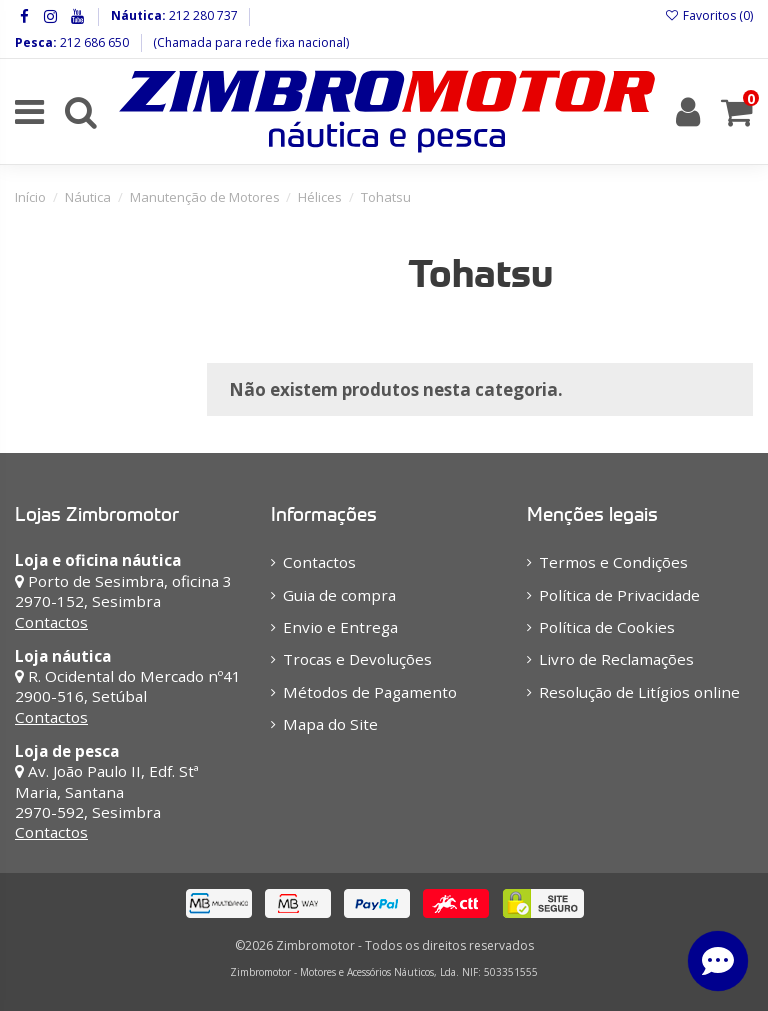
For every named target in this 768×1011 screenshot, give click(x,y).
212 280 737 (202, 15)
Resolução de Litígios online (639, 692)
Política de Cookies (607, 627)
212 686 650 (93, 42)
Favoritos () (709, 15)
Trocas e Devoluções (357, 659)
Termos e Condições (613, 562)
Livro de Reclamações (616, 659)
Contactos (51, 622)
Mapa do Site (330, 724)
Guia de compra (339, 595)
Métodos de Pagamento (370, 692)
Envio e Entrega (340, 627)
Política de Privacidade (619, 595)
